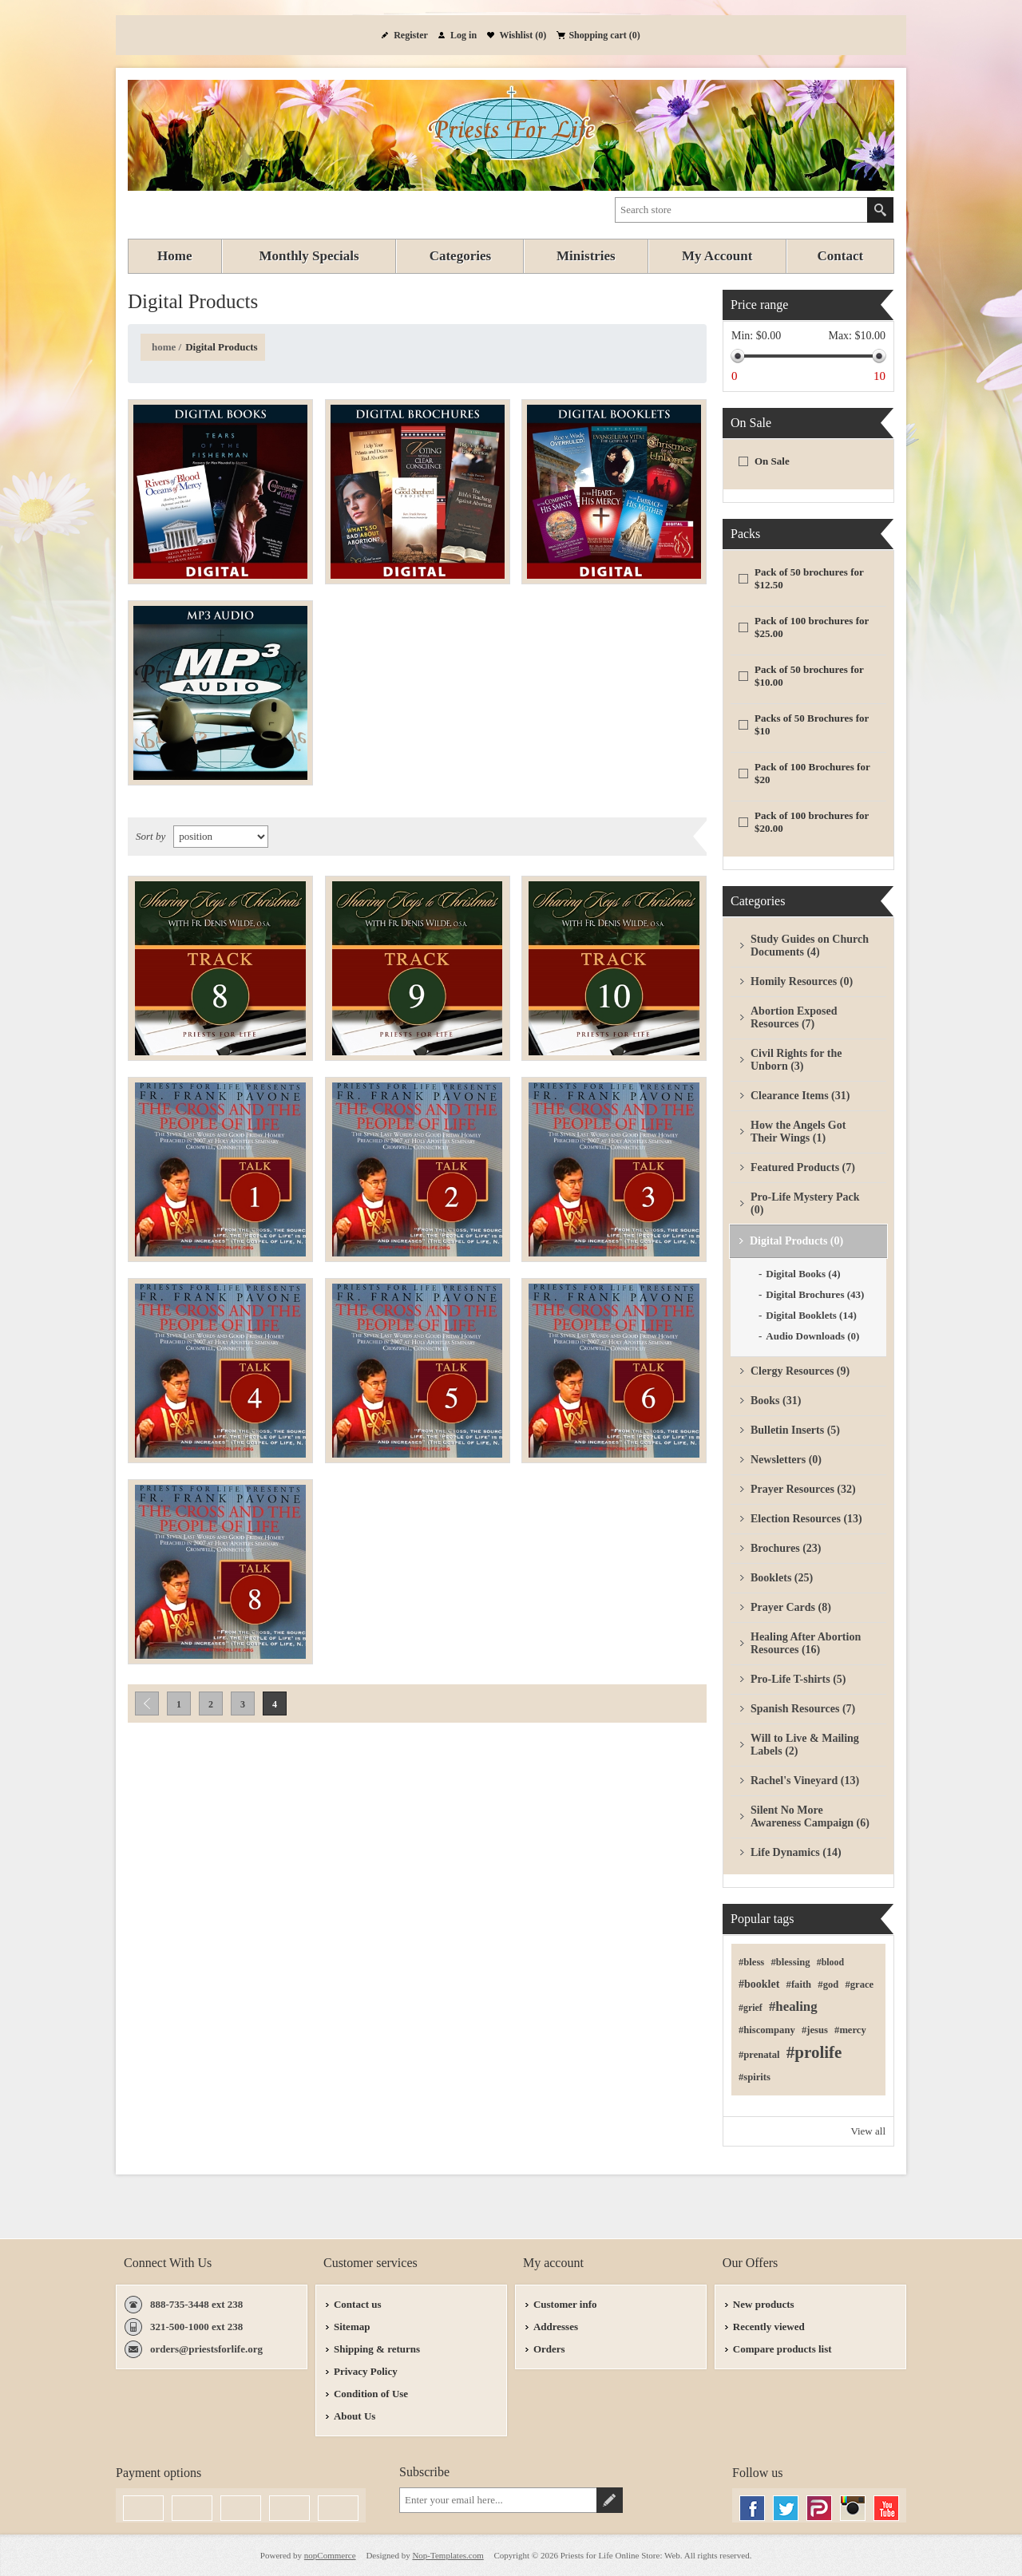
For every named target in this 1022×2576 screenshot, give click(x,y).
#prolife (814, 2052)
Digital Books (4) (803, 1274)
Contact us (358, 2304)
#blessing (790, 1962)
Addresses (555, 2327)
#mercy (850, 2030)
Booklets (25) (782, 1578)
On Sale (751, 422)
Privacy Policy (366, 2371)
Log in (463, 35)
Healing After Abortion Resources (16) (806, 1643)
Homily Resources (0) (802, 981)
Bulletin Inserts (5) (795, 1430)
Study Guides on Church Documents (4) (810, 945)
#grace (859, 1984)
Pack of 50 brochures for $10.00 (809, 675)
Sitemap (352, 2327)
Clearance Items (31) (800, 1096)
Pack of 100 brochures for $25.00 (812, 627)
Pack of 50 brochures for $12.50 (809, 578)
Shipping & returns (377, 2349)
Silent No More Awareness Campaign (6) (810, 1816)
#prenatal (759, 2054)
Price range (759, 304)
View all (867, 2131)
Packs (745, 533)
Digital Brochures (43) (815, 1294)
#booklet (759, 1984)
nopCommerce (330, 2555)
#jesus (815, 2030)
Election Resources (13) (806, 1519)
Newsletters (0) (786, 1460)
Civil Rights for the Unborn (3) (796, 1059)
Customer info (565, 2304)
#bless (751, 1962)
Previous (147, 1703)
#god (828, 1984)
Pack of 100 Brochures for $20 (812, 773)
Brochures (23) (786, 1548)
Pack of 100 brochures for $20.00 (812, 821)
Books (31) (776, 1401)
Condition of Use (371, 2394)
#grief (751, 2007)
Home (164, 347)
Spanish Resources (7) (803, 1709)
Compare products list (782, 2349)
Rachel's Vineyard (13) (805, 1781)
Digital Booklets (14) (811, 1315)
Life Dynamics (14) (796, 1852)
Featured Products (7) (803, 1167)
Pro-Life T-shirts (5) (798, 1679)
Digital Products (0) (796, 1241)
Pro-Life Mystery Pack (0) (805, 1203)
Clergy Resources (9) (800, 1371)
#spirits (754, 2077)
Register (411, 35)
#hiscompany (767, 2030)
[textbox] (741, 210)
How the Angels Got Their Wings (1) (798, 1131)
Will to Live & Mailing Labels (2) (805, 1744)
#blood (830, 1962)
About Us (354, 2416)
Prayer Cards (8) (791, 1607)
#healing (793, 2006)
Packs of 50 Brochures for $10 (812, 724)
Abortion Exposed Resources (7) (794, 1017)
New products (763, 2304)
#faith (798, 1984)
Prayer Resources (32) (803, 1489)
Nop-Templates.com (447, 2555)
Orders (549, 2349)
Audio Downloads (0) (812, 1336)
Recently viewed (769, 2327)
